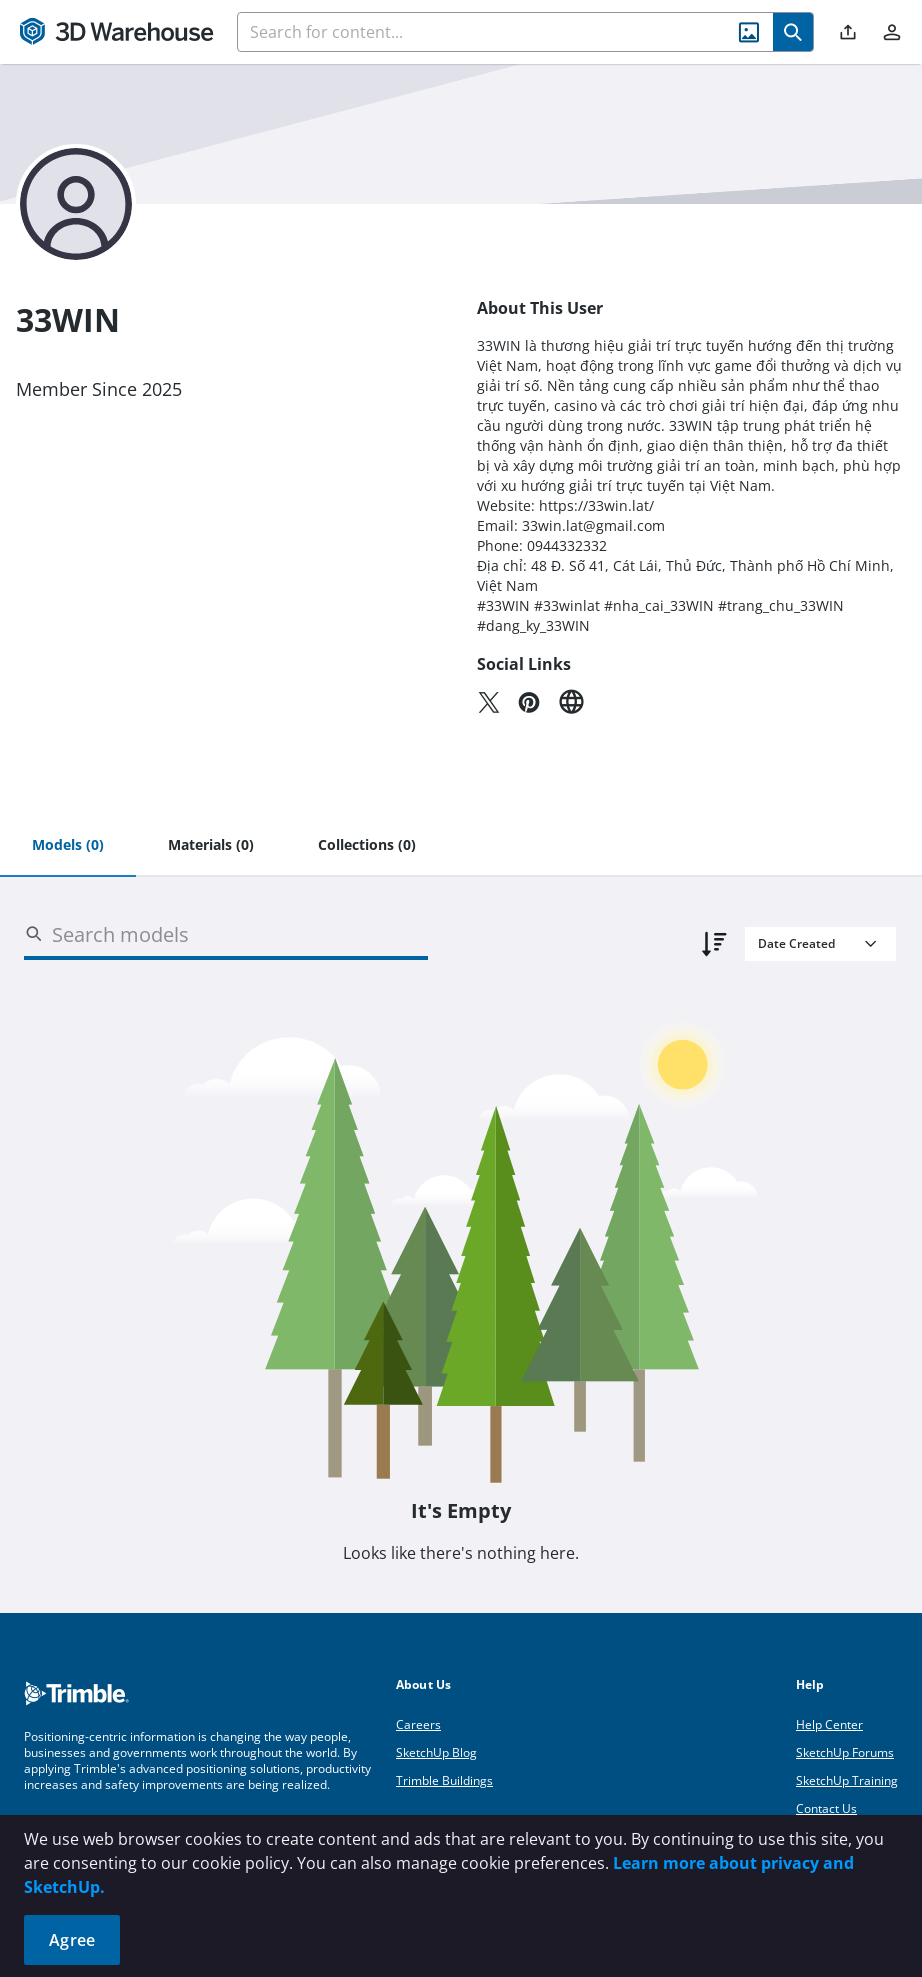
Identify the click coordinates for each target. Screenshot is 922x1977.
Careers (418, 1724)
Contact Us (826, 1808)
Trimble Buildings (444, 1780)
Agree (72, 1940)
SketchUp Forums (845, 1752)
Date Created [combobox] (796, 943)
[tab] (68, 846)
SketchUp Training (847, 1780)
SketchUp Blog (436, 1752)
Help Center (829, 1724)
